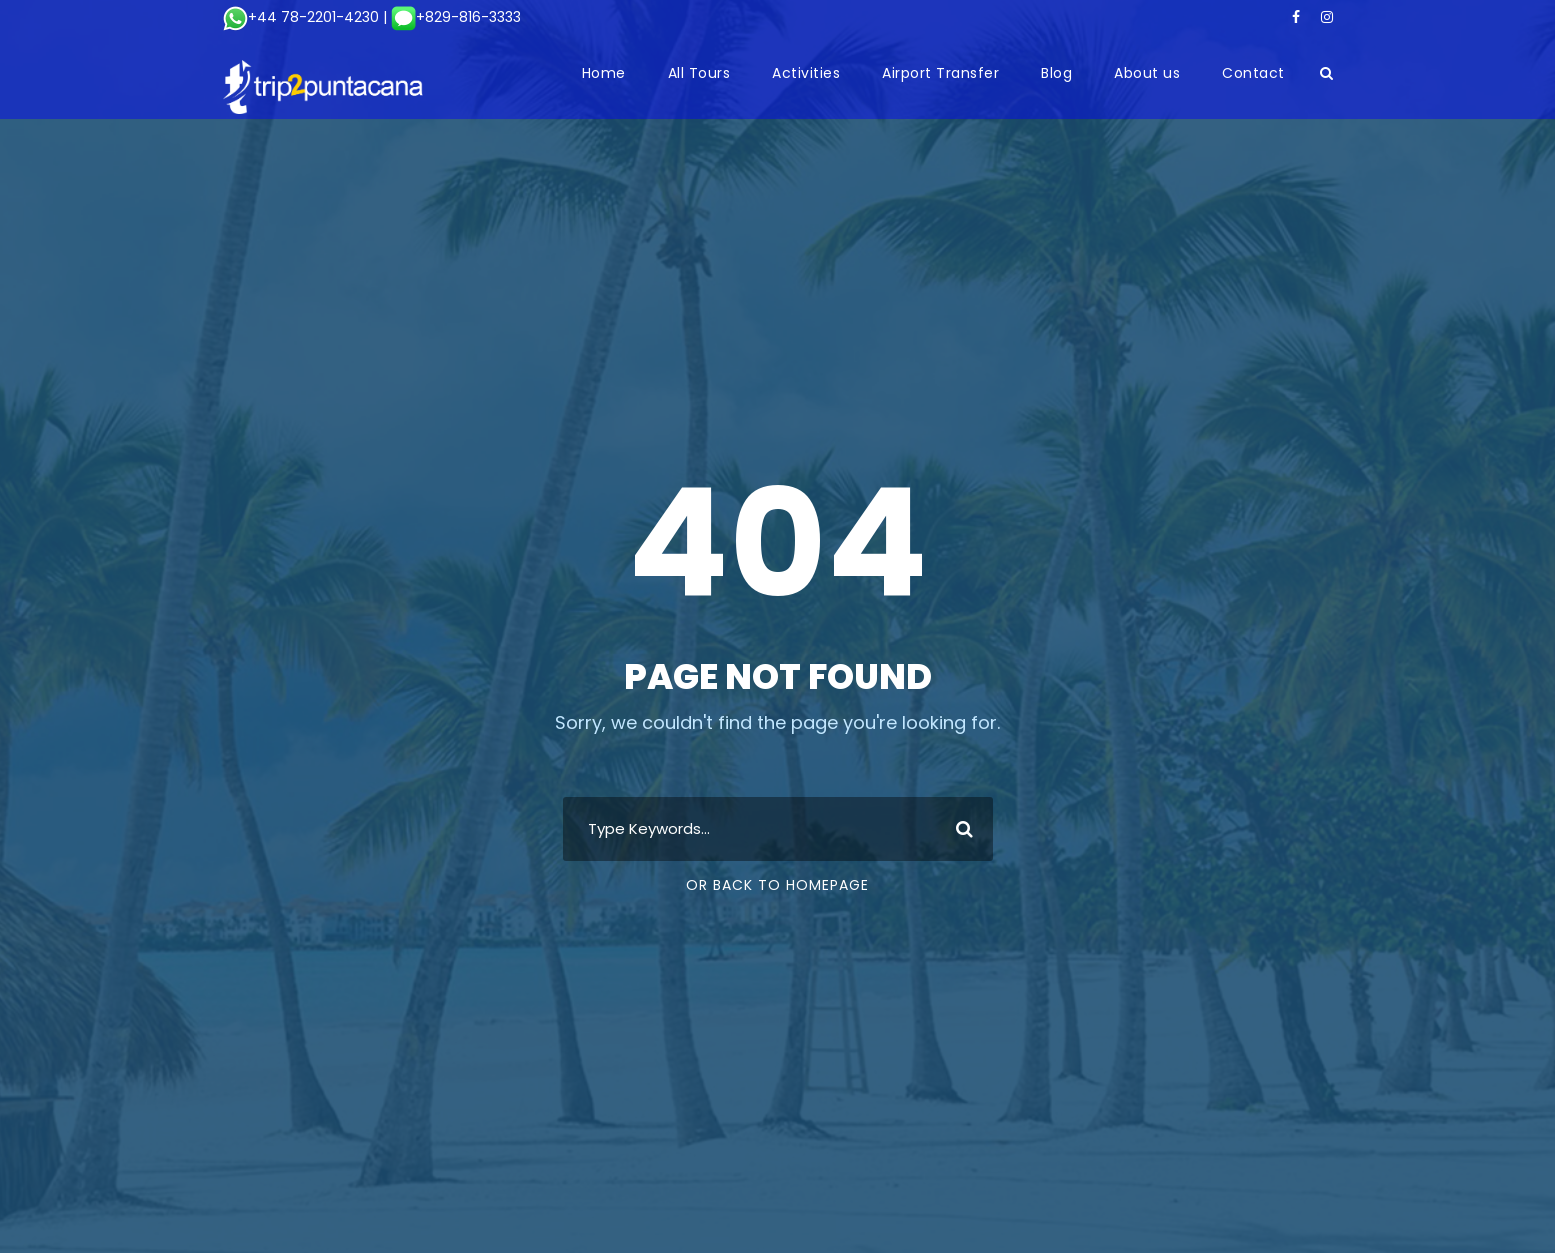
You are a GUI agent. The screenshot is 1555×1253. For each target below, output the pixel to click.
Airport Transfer (940, 73)
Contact (1253, 73)
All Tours (699, 73)
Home (604, 73)
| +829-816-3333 (450, 17)
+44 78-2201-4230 (301, 17)
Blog (1056, 73)
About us (1147, 73)
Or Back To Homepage (777, 885)
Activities (806, 73)
